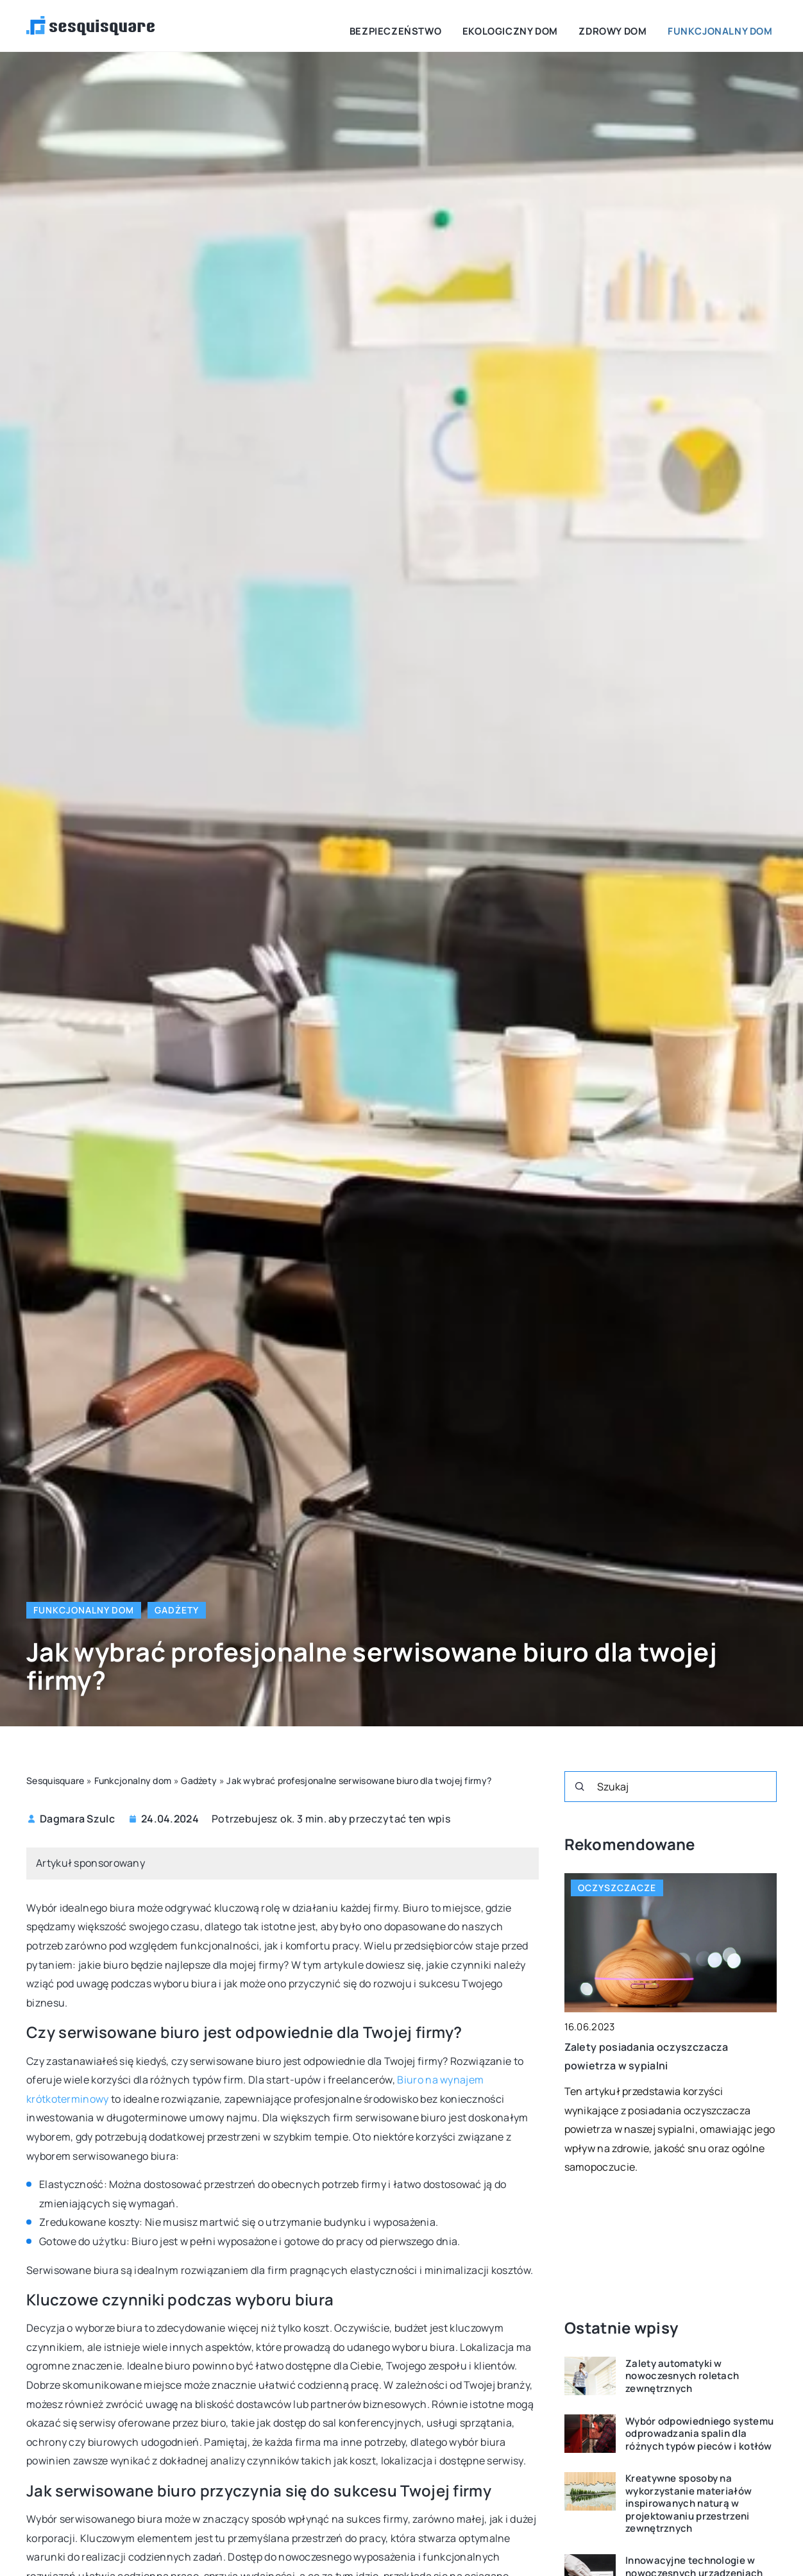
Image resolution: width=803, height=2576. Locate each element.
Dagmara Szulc (77, 1819)
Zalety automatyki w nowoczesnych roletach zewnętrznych (682, 2376)
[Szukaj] (579, 1786)
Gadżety (177, 1610)
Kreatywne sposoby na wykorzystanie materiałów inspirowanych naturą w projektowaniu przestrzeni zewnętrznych (688, 2503)
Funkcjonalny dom (729, 25)
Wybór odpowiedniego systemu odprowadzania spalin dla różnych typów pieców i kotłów (699, 2434)
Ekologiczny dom (548, 25)
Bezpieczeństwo (449, 25)
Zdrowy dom (636, 25)
